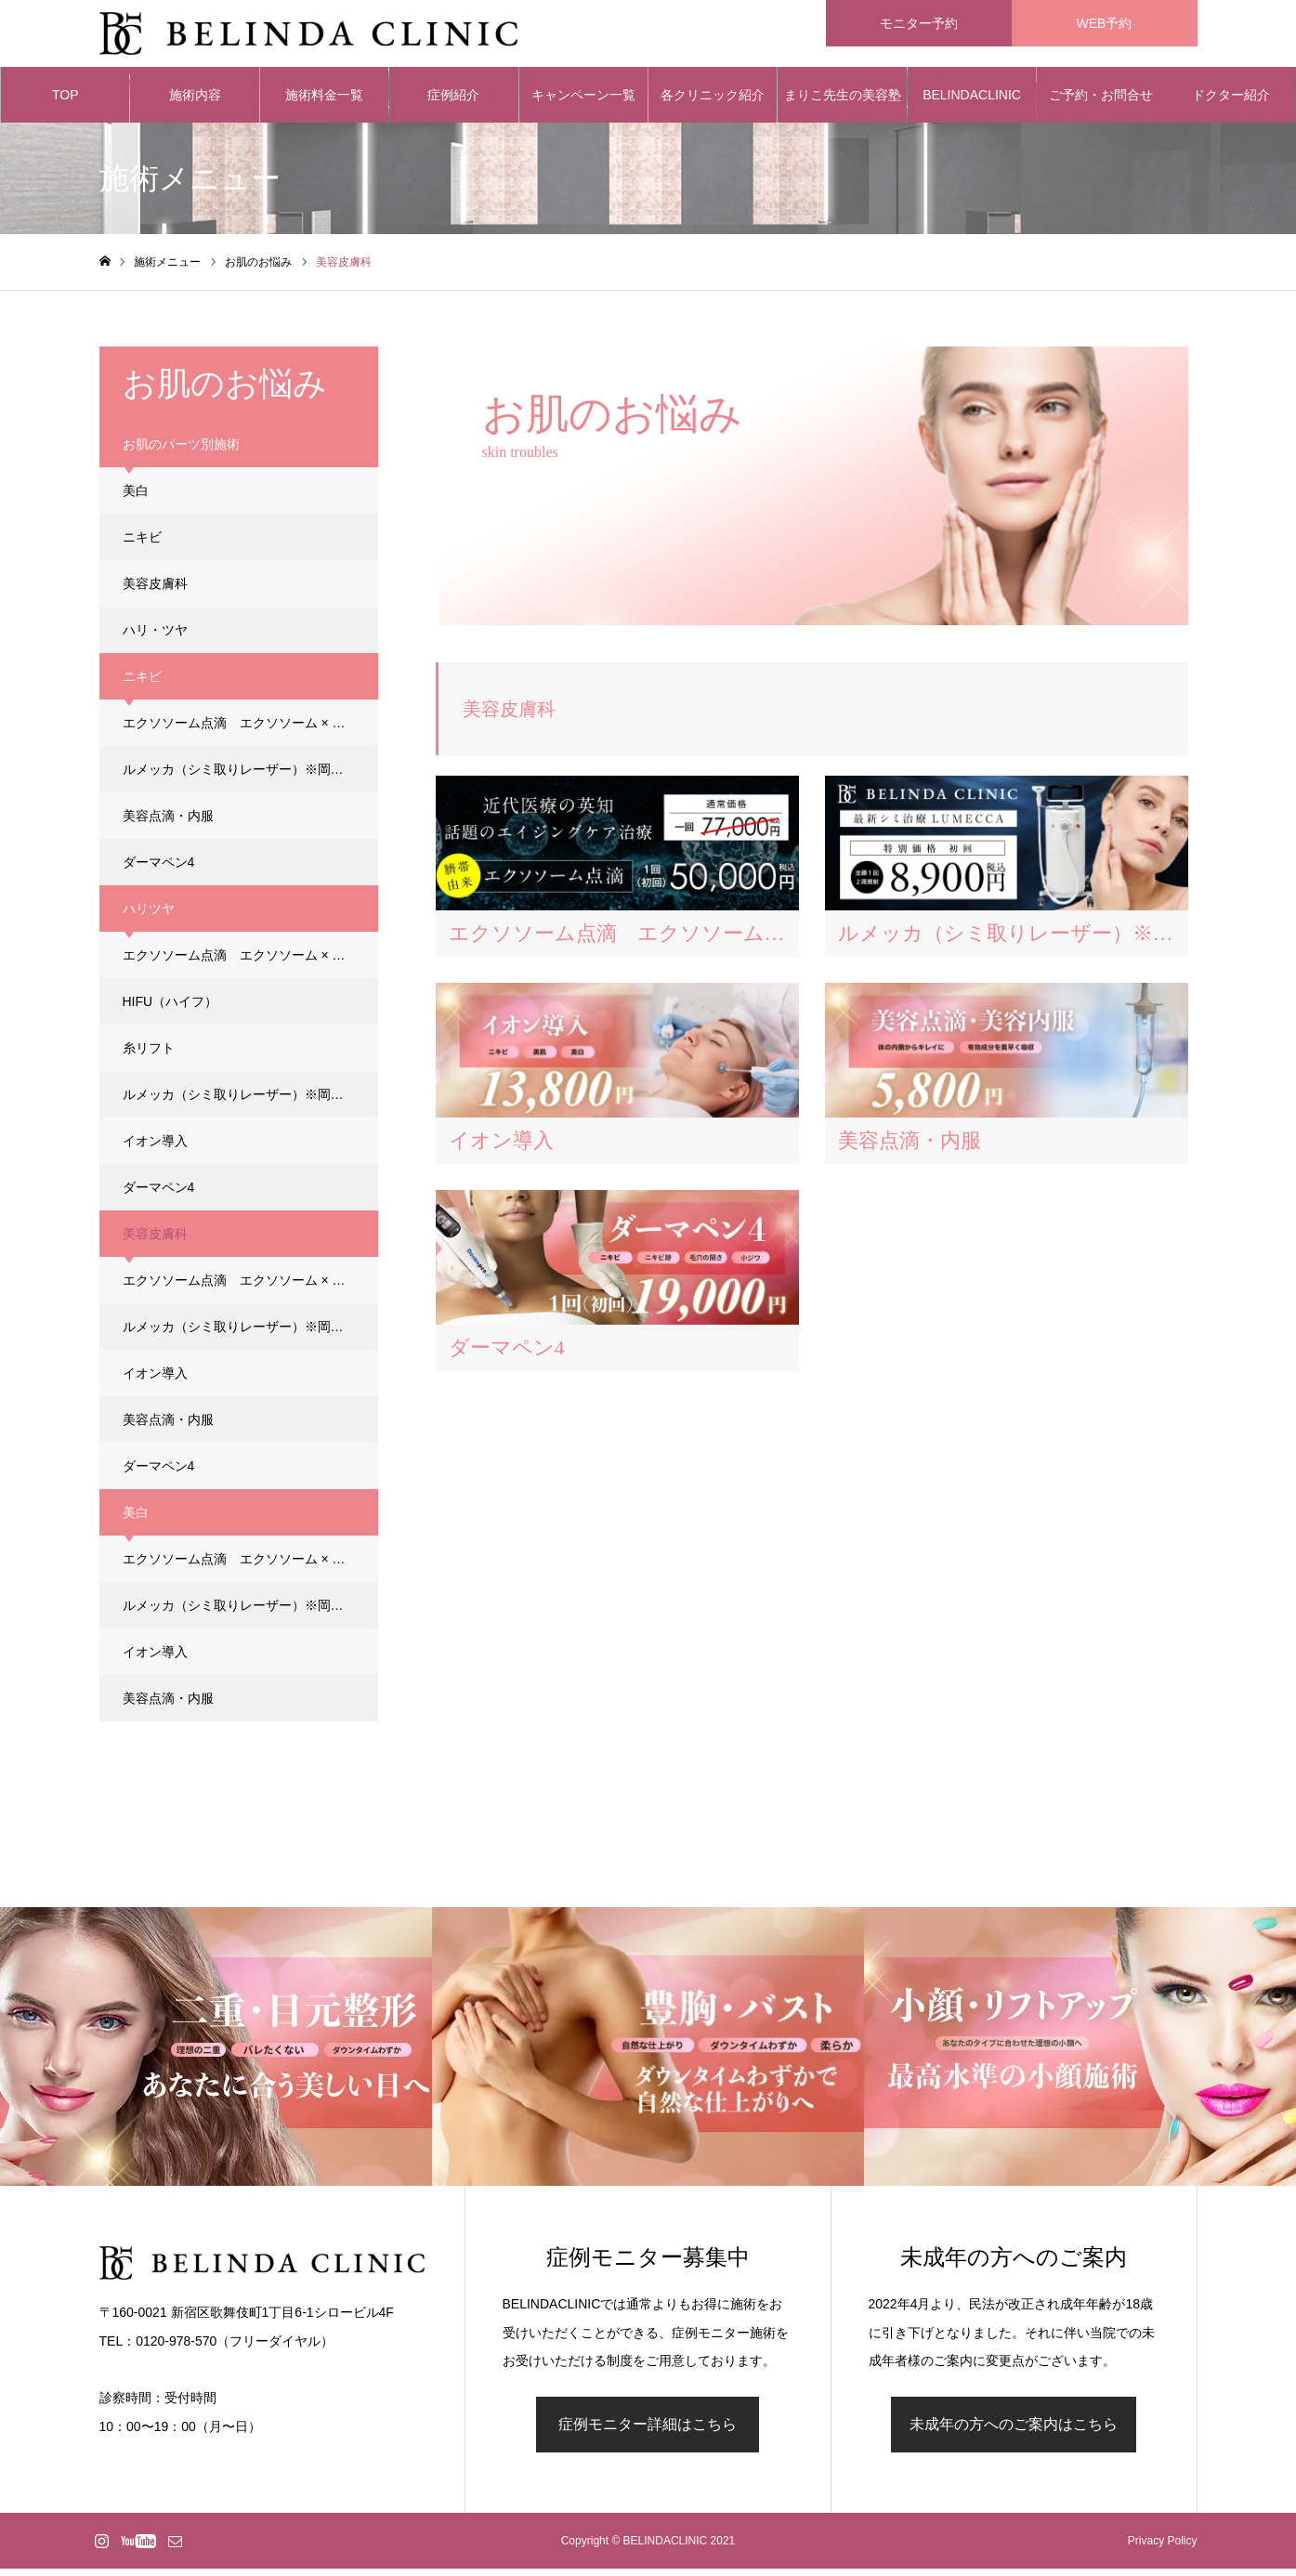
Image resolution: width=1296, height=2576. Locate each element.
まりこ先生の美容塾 (842, 102)
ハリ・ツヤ (155, 637)
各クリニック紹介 (713, 102)
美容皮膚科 (155, 590)
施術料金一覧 (324, 102)
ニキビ (142, 544)
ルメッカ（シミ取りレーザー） (250, 776)
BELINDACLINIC (972, 102)
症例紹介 (453, 102)
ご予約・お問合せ (1101, 102)
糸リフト (149, 1055)
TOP (65, 102)
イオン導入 (155, 1148)
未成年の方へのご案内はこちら (1014, 2431)
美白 (136, 497)
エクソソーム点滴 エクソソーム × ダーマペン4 (250, 730)
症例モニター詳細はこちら (647, 2431)
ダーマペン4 (159, 869)
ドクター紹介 (1231, 102)
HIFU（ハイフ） (170, 1008)
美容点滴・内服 (168, 823)
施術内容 (195, 102)
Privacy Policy (1163, 2548)
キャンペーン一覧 (583, 102)
